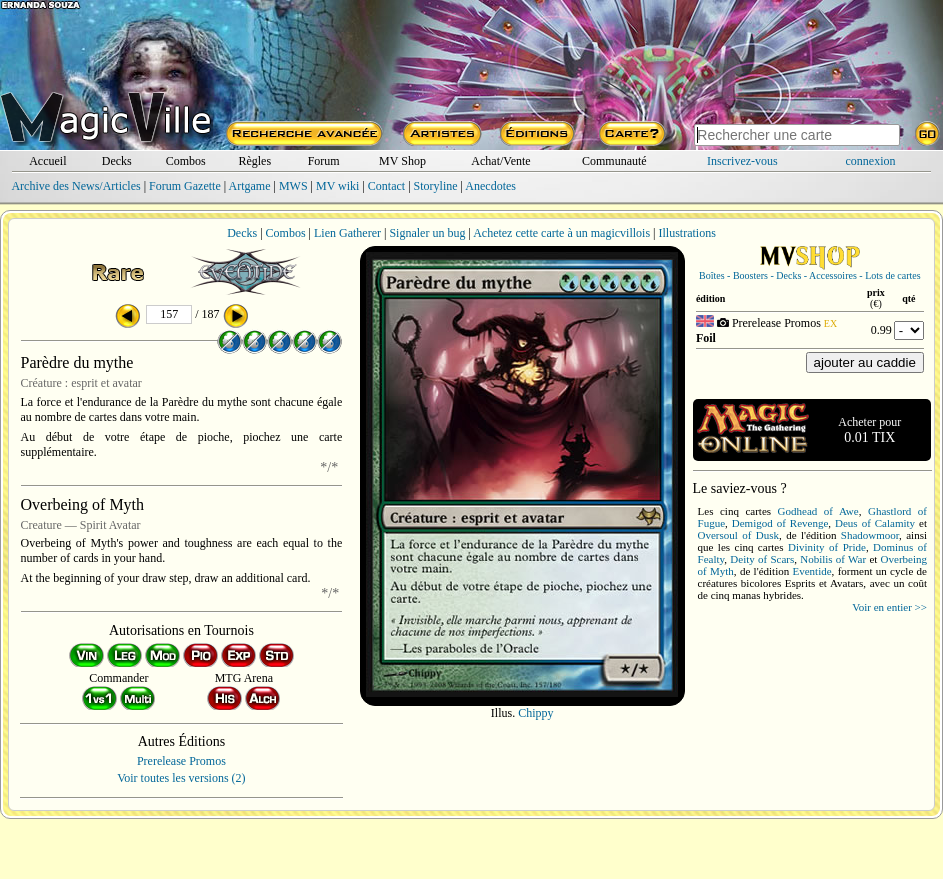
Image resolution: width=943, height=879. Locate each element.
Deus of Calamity (875, 523)
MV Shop (402, 161)
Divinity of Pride (827, 547)
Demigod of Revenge (780, 523)
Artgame (250, 186)
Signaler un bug (427, 233)
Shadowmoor (870, 535)
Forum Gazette (185, 186)
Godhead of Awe (818, 511)
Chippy (535, 713)
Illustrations (686, 233)
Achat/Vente (500, 161)
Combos (186, 161)
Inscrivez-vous (742, 161)
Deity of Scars (762, 559)
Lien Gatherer (347, 233)
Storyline (436, 186)
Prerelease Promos (181, 761)
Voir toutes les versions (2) (181, 778)
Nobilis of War (833, 559)
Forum (324, 161)
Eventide (812, 571)
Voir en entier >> (889, 607)
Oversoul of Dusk (738, 535)
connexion (871, 161)
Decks (117, 161)
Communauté (614, 161)
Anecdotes (490, 186)
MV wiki (337, 186)
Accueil (47, 161)
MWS (293, 186)
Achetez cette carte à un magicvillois (561, 233)
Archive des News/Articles (75, 186)
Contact (386, 186)
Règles (254, 161)
